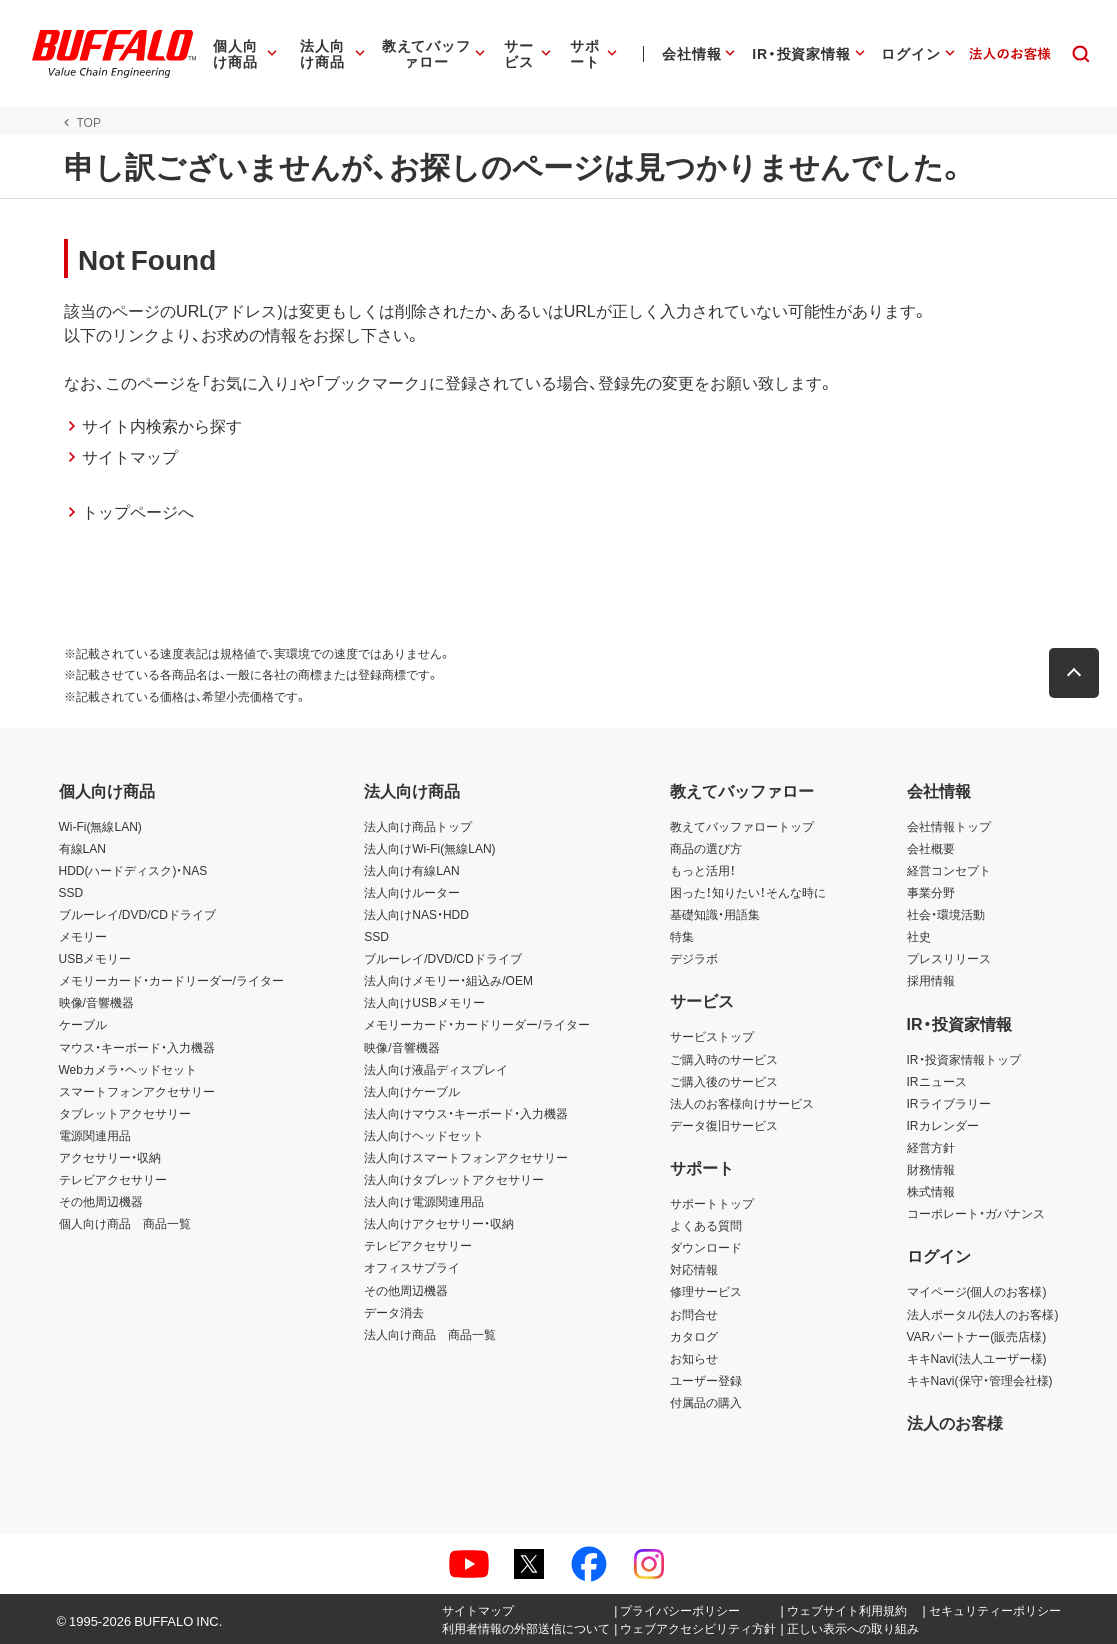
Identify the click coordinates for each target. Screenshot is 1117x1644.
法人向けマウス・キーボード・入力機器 (466, 1113)
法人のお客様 (955, 1422)
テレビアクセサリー (113, 1179)
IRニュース (937, 1081)
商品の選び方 (706, 848)
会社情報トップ (949, 826)
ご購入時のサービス (724, 1059)
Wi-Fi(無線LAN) (100, 826)
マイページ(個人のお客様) (977, 1291)
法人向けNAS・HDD (416, 914)
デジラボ (694, 958)
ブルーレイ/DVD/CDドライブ (137, 914)
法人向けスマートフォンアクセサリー (466, 1157)
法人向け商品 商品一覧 (430, 1334)
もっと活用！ (703, 870)
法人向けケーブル (412, 1091)
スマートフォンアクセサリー (137, 1091)
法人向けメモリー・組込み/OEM (448, 980)
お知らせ (694, 1358)
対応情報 (694, 1269)
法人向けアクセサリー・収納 (439, 1223)
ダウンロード (706, 1247)
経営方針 (931, 1147)
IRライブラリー (949, 1103)
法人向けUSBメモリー (424, 1002)
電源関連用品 (95, 1135)
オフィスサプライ (412, 1267)
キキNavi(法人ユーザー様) (977, 1358)
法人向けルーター (412, 892)
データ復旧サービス (724, 1125)
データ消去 (394, 1312)
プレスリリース (949, 958)
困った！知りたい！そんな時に (748, 892)
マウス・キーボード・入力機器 (137, 1047)
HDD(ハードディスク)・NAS (133, 870)
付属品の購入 (706, 1402)
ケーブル (83, 1024)
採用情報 (931, 980)
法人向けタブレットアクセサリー (454, 1179)
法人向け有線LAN (411, 870)
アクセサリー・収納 (110, 1157)
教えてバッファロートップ (742, 826)
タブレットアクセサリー (125, 1113)
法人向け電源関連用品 (424, 1201)
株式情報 (931, 1191)
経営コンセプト (949, 870)
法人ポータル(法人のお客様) (983, 1314)
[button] (1080, 673)
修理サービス (706, 1291)
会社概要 (931, 848)
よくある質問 (706, 1225)
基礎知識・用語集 (715, 914)
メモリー (83, 936)
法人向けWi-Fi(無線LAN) (429, 848)
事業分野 (931, 892)
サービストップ (712, 1036)
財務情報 (931, 1169)
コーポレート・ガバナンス (976, 1213)
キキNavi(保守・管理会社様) (980, 1380)
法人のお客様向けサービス (742, 1103)
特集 (682, 936)
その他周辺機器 (101, 1201)
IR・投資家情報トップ (964, 1059)
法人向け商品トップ (418, 826)
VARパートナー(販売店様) (977, 1336)
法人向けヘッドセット (424, 1135)
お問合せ (694, 1314)
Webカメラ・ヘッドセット (128, 1069)
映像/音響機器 (96, 1002)
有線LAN (82, 848)
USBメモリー (95, 958)
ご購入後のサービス (724, 1081)
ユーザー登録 (706, 1380)
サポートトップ (712, 1203)
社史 (919, 936)
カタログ (694, 1336)
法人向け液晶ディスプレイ (436, 1069)
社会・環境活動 (946, 914)
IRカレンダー (943, 1125)
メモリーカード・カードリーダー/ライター (171, 980)
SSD (71, 892)
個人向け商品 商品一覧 (125, 1223)
